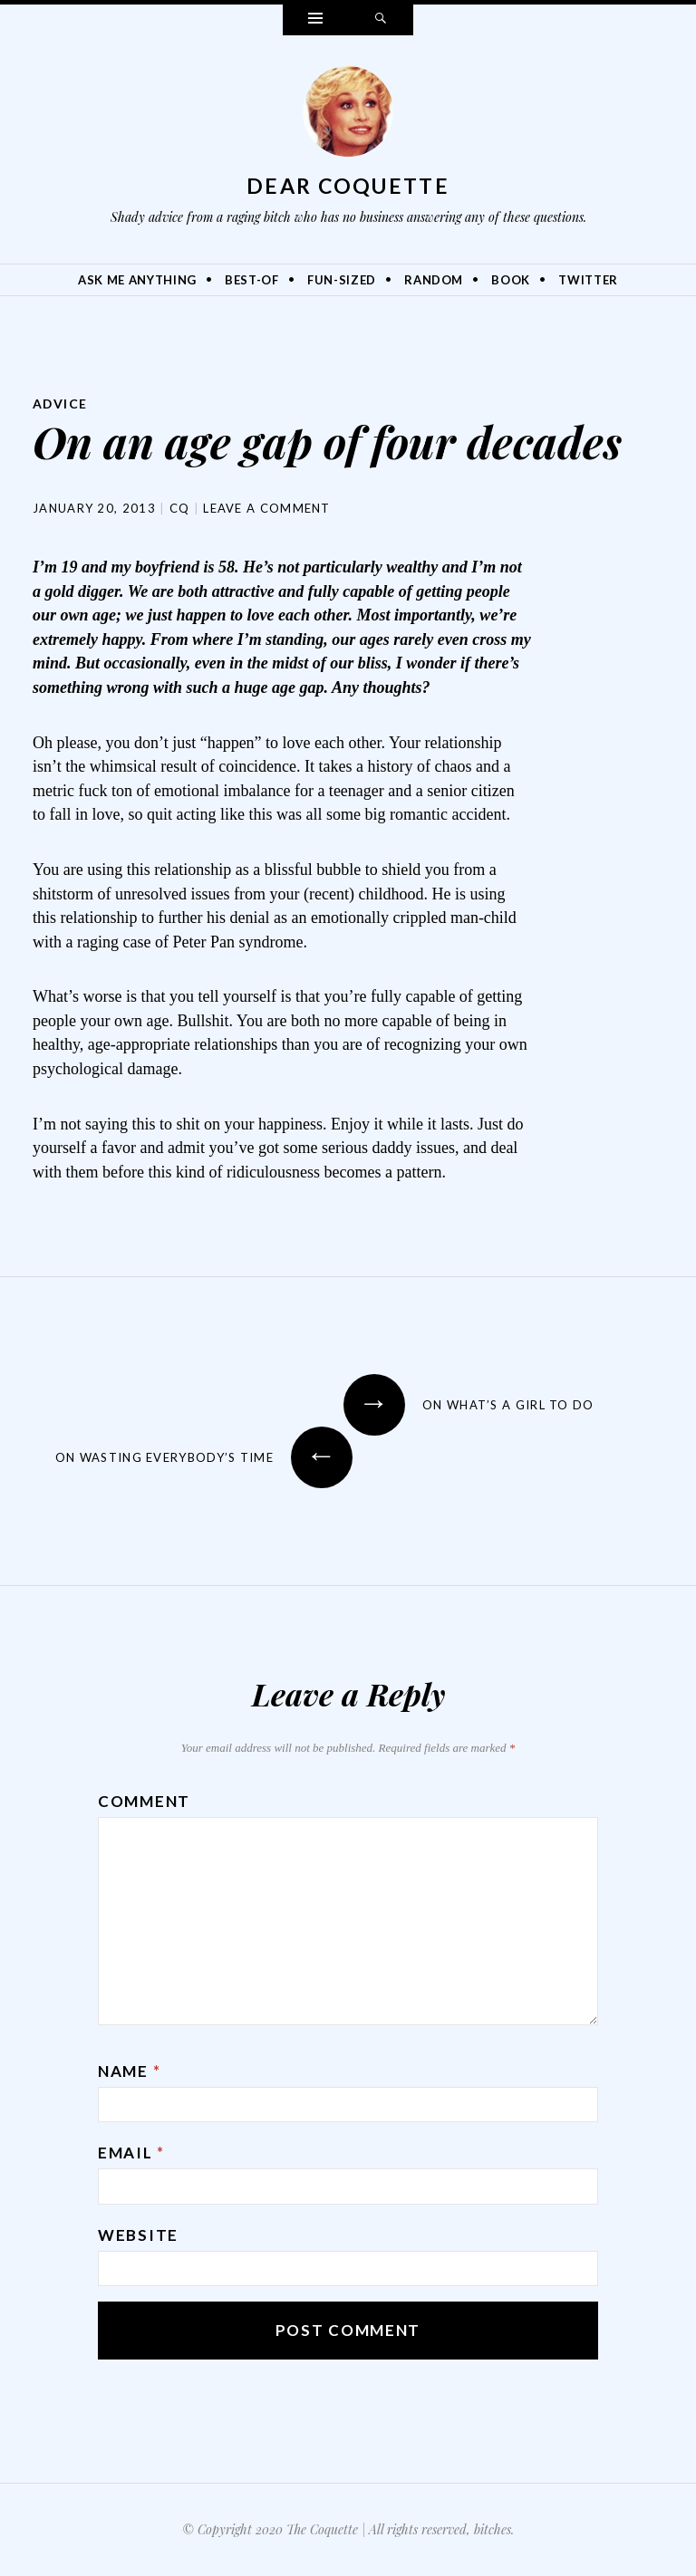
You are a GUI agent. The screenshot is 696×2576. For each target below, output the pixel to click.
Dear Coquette (348, 185)
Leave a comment (267, 508)
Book (510, 280)
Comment (144, 1801)
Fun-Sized (341, 280)
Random (433, 280)
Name (129, 2071)
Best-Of (252, 280)
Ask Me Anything (137, 280)
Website (138, 2234)
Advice (60, 403)
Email (131, 2152)
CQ (179, 508)
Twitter (588, 280)
